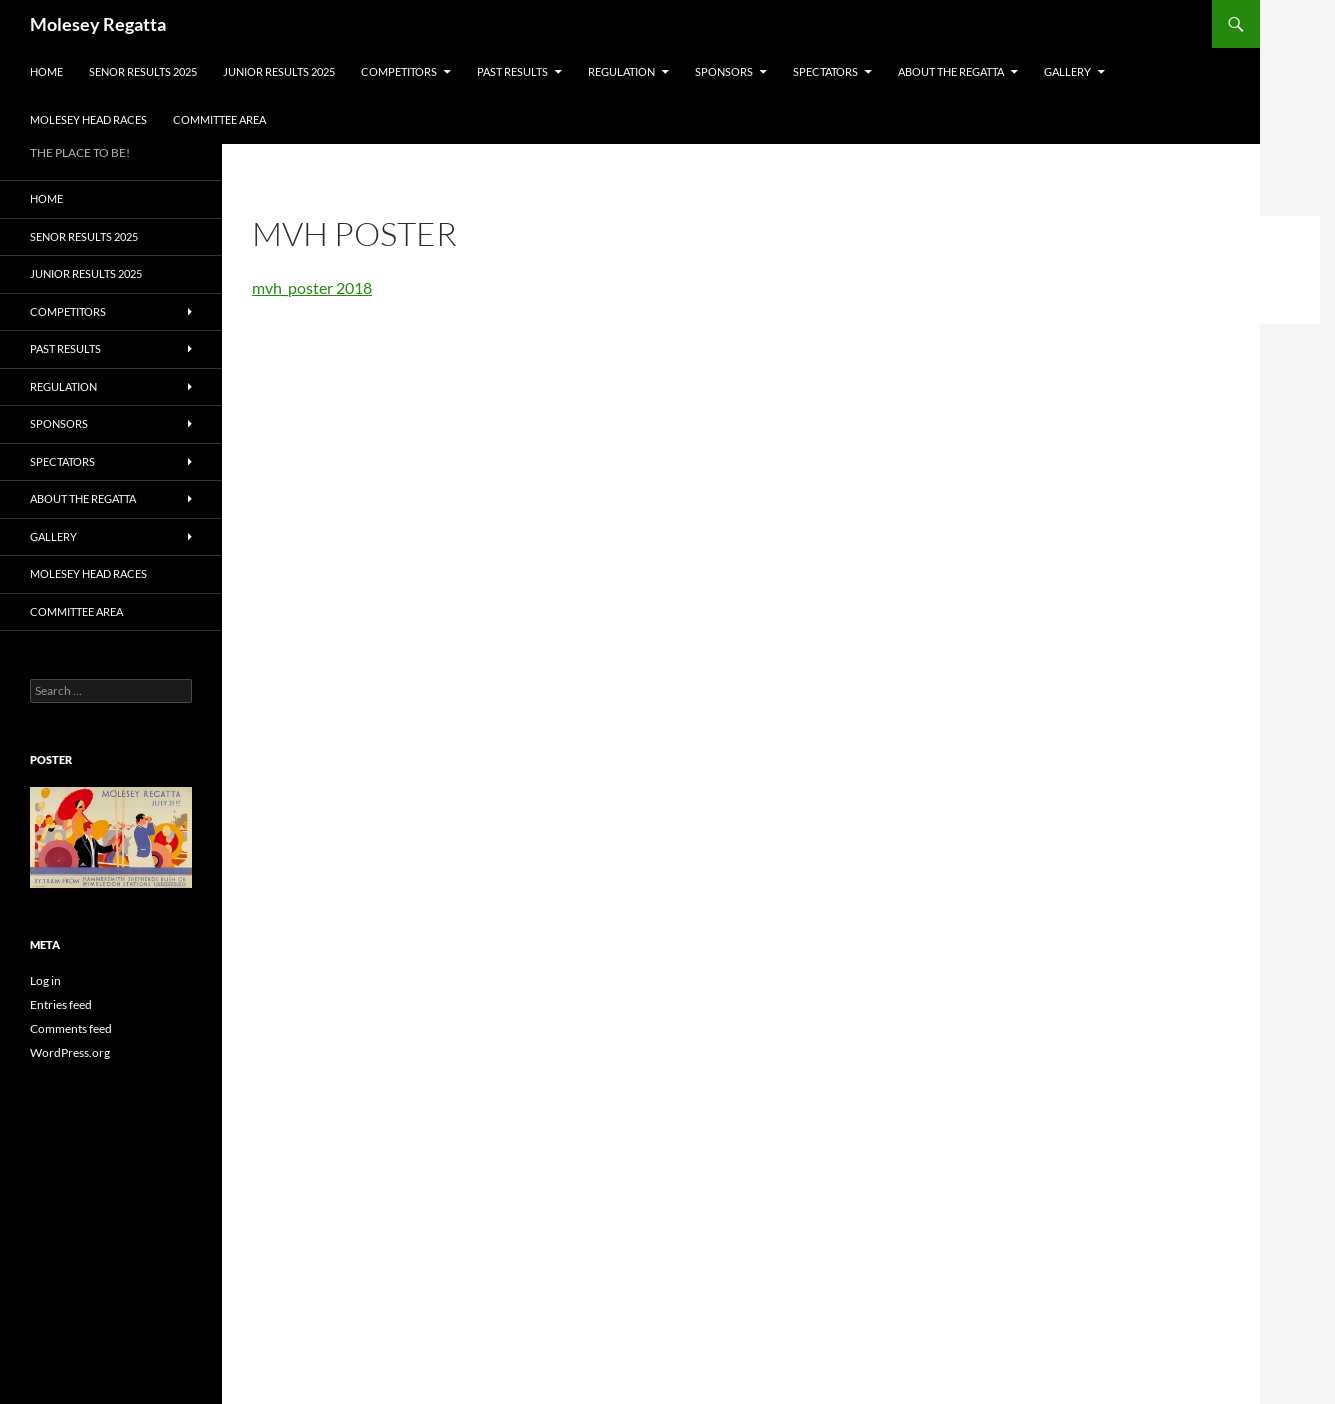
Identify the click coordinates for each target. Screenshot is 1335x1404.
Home (46, 71)
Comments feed (71, 1028)
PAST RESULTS (512, 71)
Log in (45, 980)
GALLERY (1067, 71)
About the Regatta (951, 71)
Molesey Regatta (98, 24)
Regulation (621, 71)
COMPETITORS (399, 71)
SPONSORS (724, 71)
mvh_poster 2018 (312, 287)
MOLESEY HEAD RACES (88, 119)
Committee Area (219, 119)
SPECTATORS (825, 71)
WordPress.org (70, 1052)
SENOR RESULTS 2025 (143, 71)
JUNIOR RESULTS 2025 (279, 71)
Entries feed (61, 1004)
